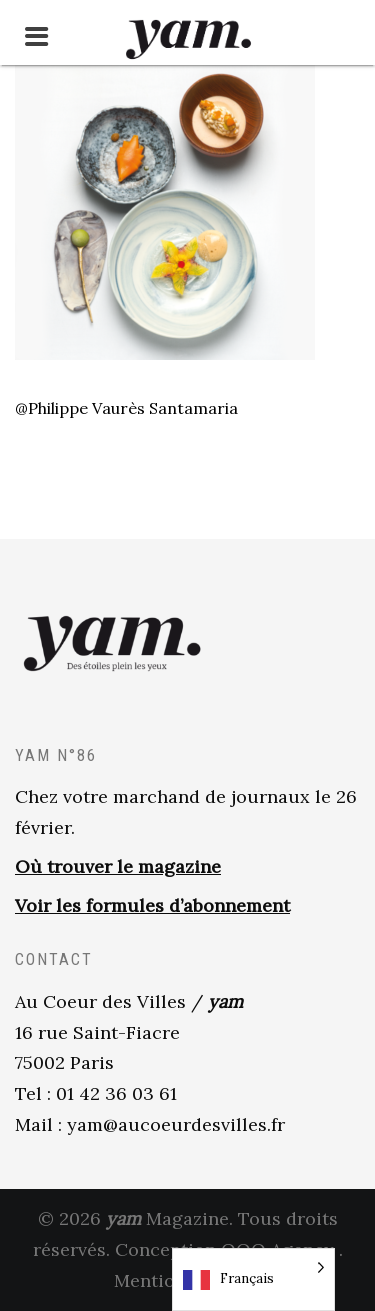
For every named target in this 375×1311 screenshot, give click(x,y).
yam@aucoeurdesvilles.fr (176, 1124)
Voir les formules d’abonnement (152, 905)
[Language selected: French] (253, 1279)
